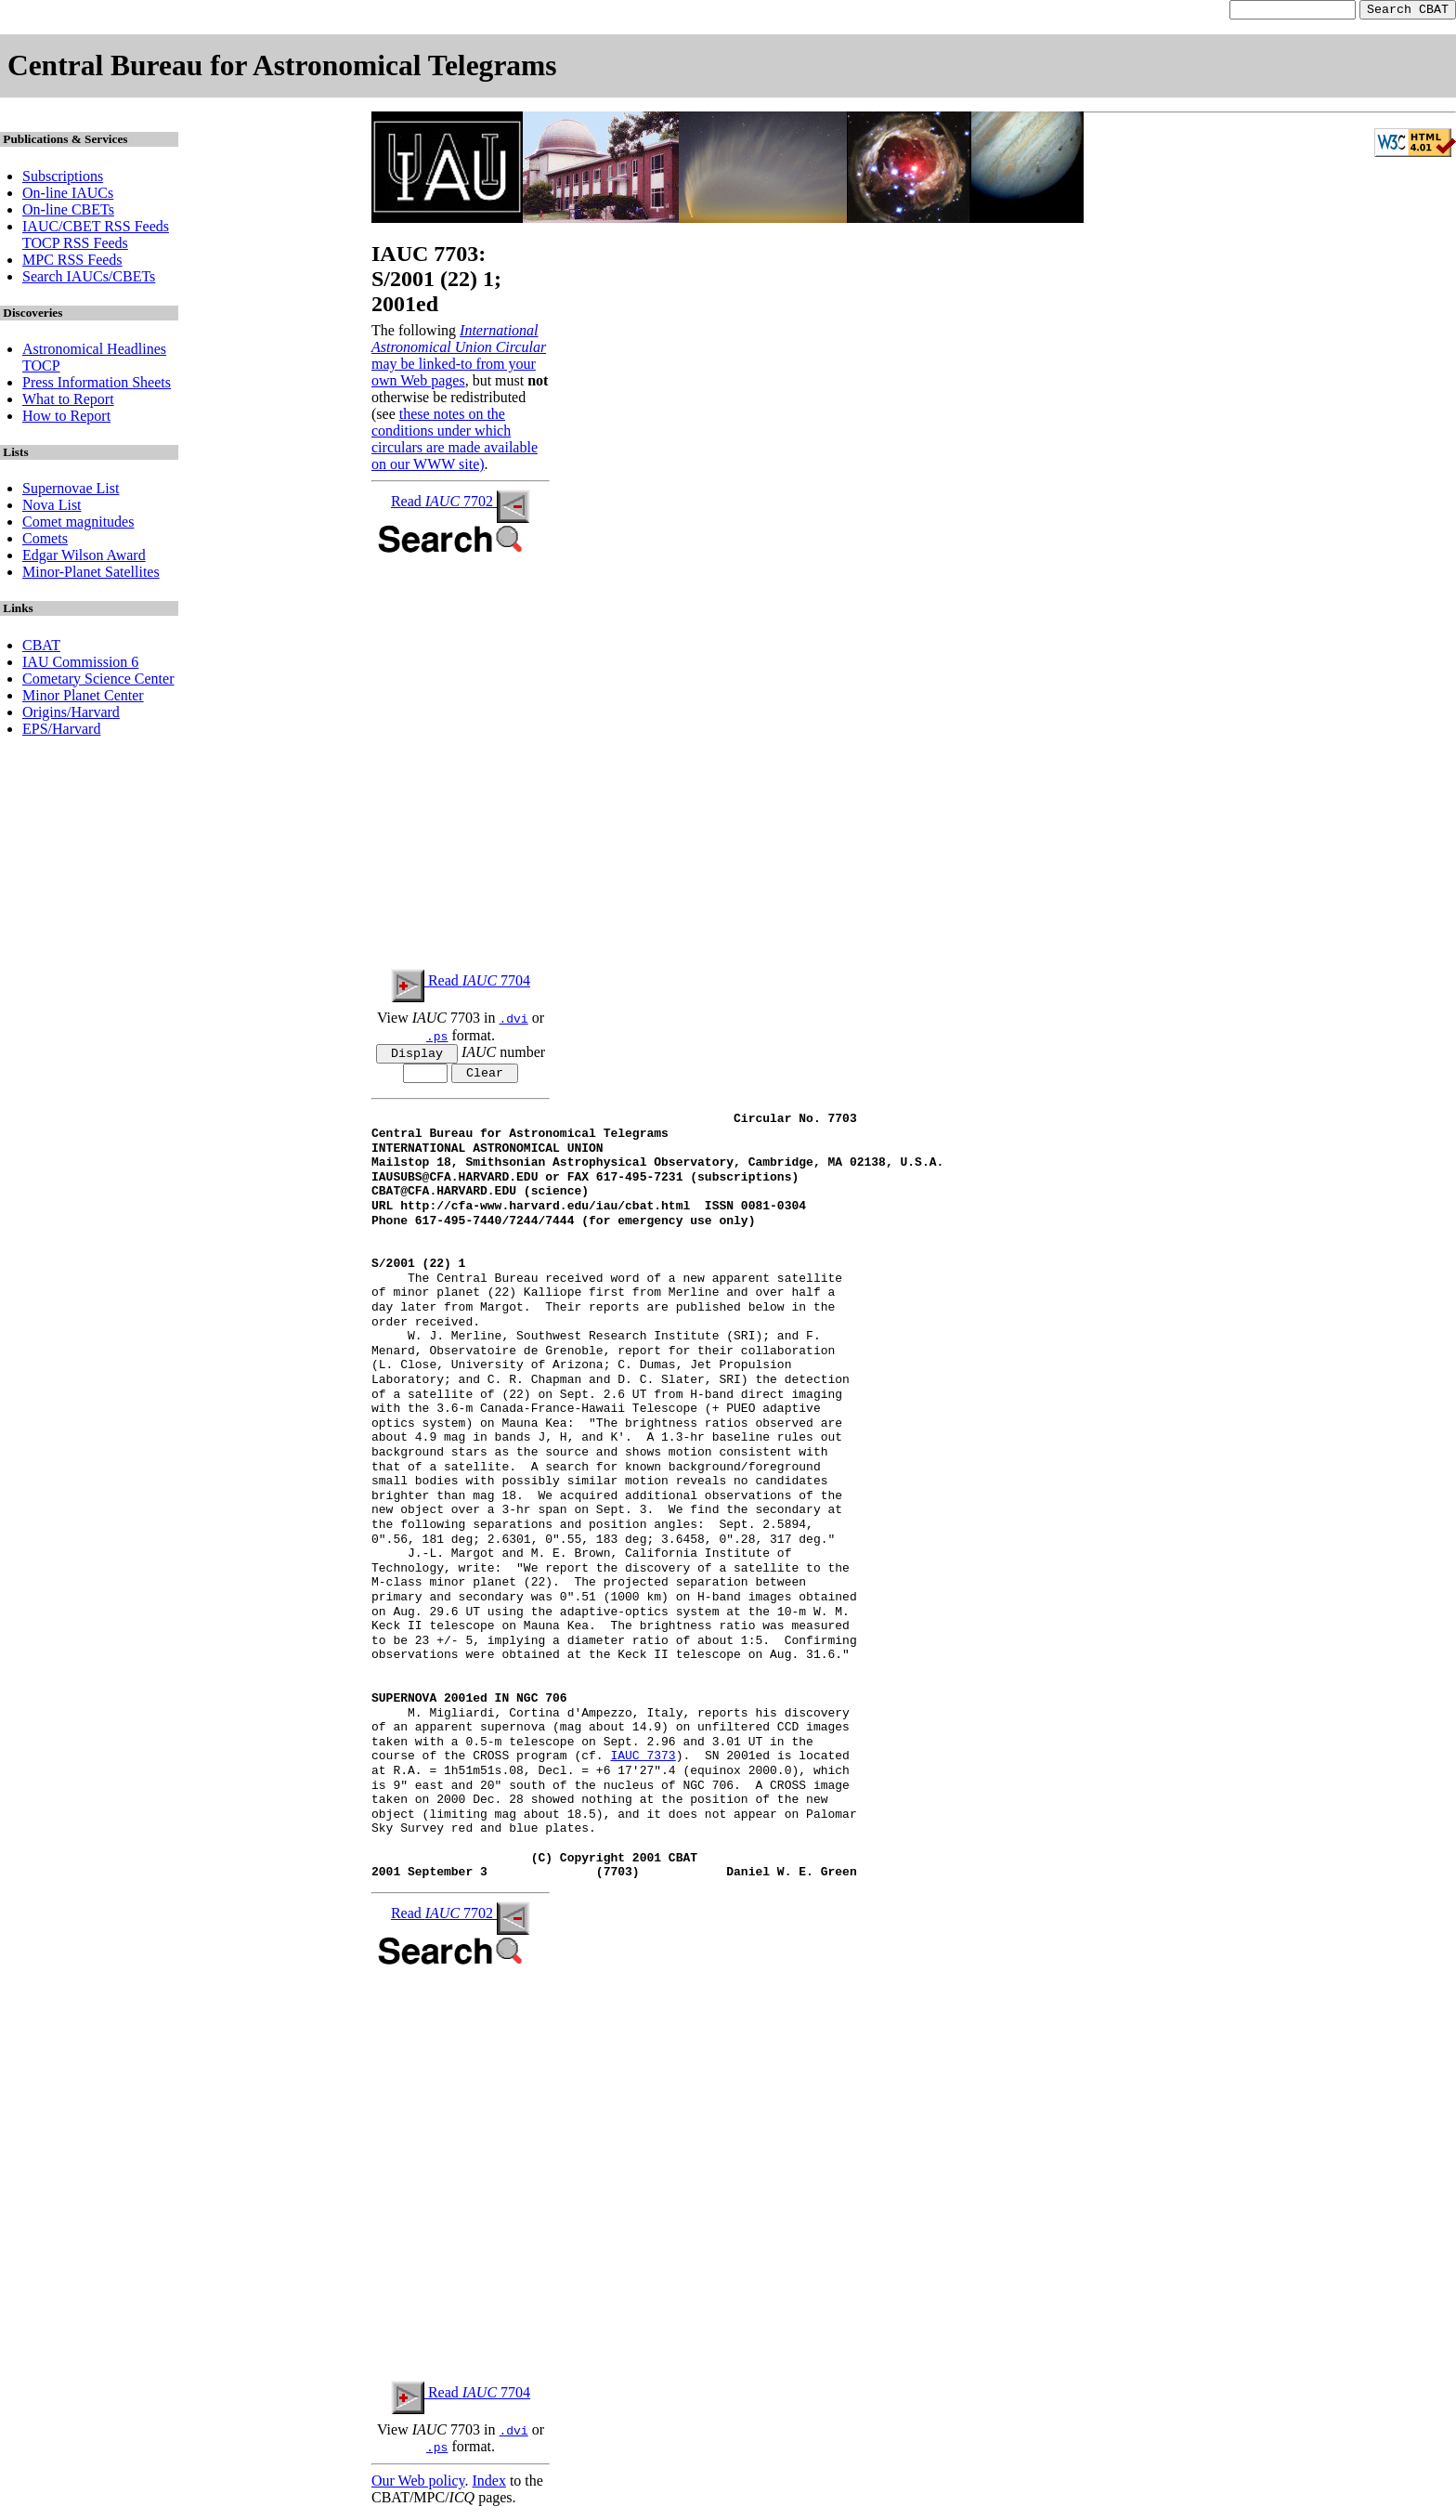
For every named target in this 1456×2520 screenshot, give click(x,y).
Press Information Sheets (96, 385)
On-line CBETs (68, 212)
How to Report (66, 418)
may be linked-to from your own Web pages (453, 375)
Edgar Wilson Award (84, 558)
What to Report (68, 402)
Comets (45, 541)
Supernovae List (70, 491)
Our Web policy (417, 2487)
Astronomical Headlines (94, 351)
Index (488, 2487)
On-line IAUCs (67, 195)
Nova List (52, 508)
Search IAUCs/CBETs (88, 279)
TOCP (41, 368)
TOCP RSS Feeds (75, 246)
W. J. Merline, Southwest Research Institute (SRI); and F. (596, 1343)
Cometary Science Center (98, 681)
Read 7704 (460, 983)
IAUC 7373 (642, 1763)
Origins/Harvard (71, 715)
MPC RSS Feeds (72, 262)
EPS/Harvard (61, 731)
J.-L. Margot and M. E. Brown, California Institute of (581, 1560)
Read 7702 (460, 504)
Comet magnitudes (78, 524)
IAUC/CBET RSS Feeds (95, 229)
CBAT (41, 648)
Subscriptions (62, 179)
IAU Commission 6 (80, 664)
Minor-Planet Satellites (91, 574)
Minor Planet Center (83, 698)
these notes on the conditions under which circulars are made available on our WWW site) (454, 442)
